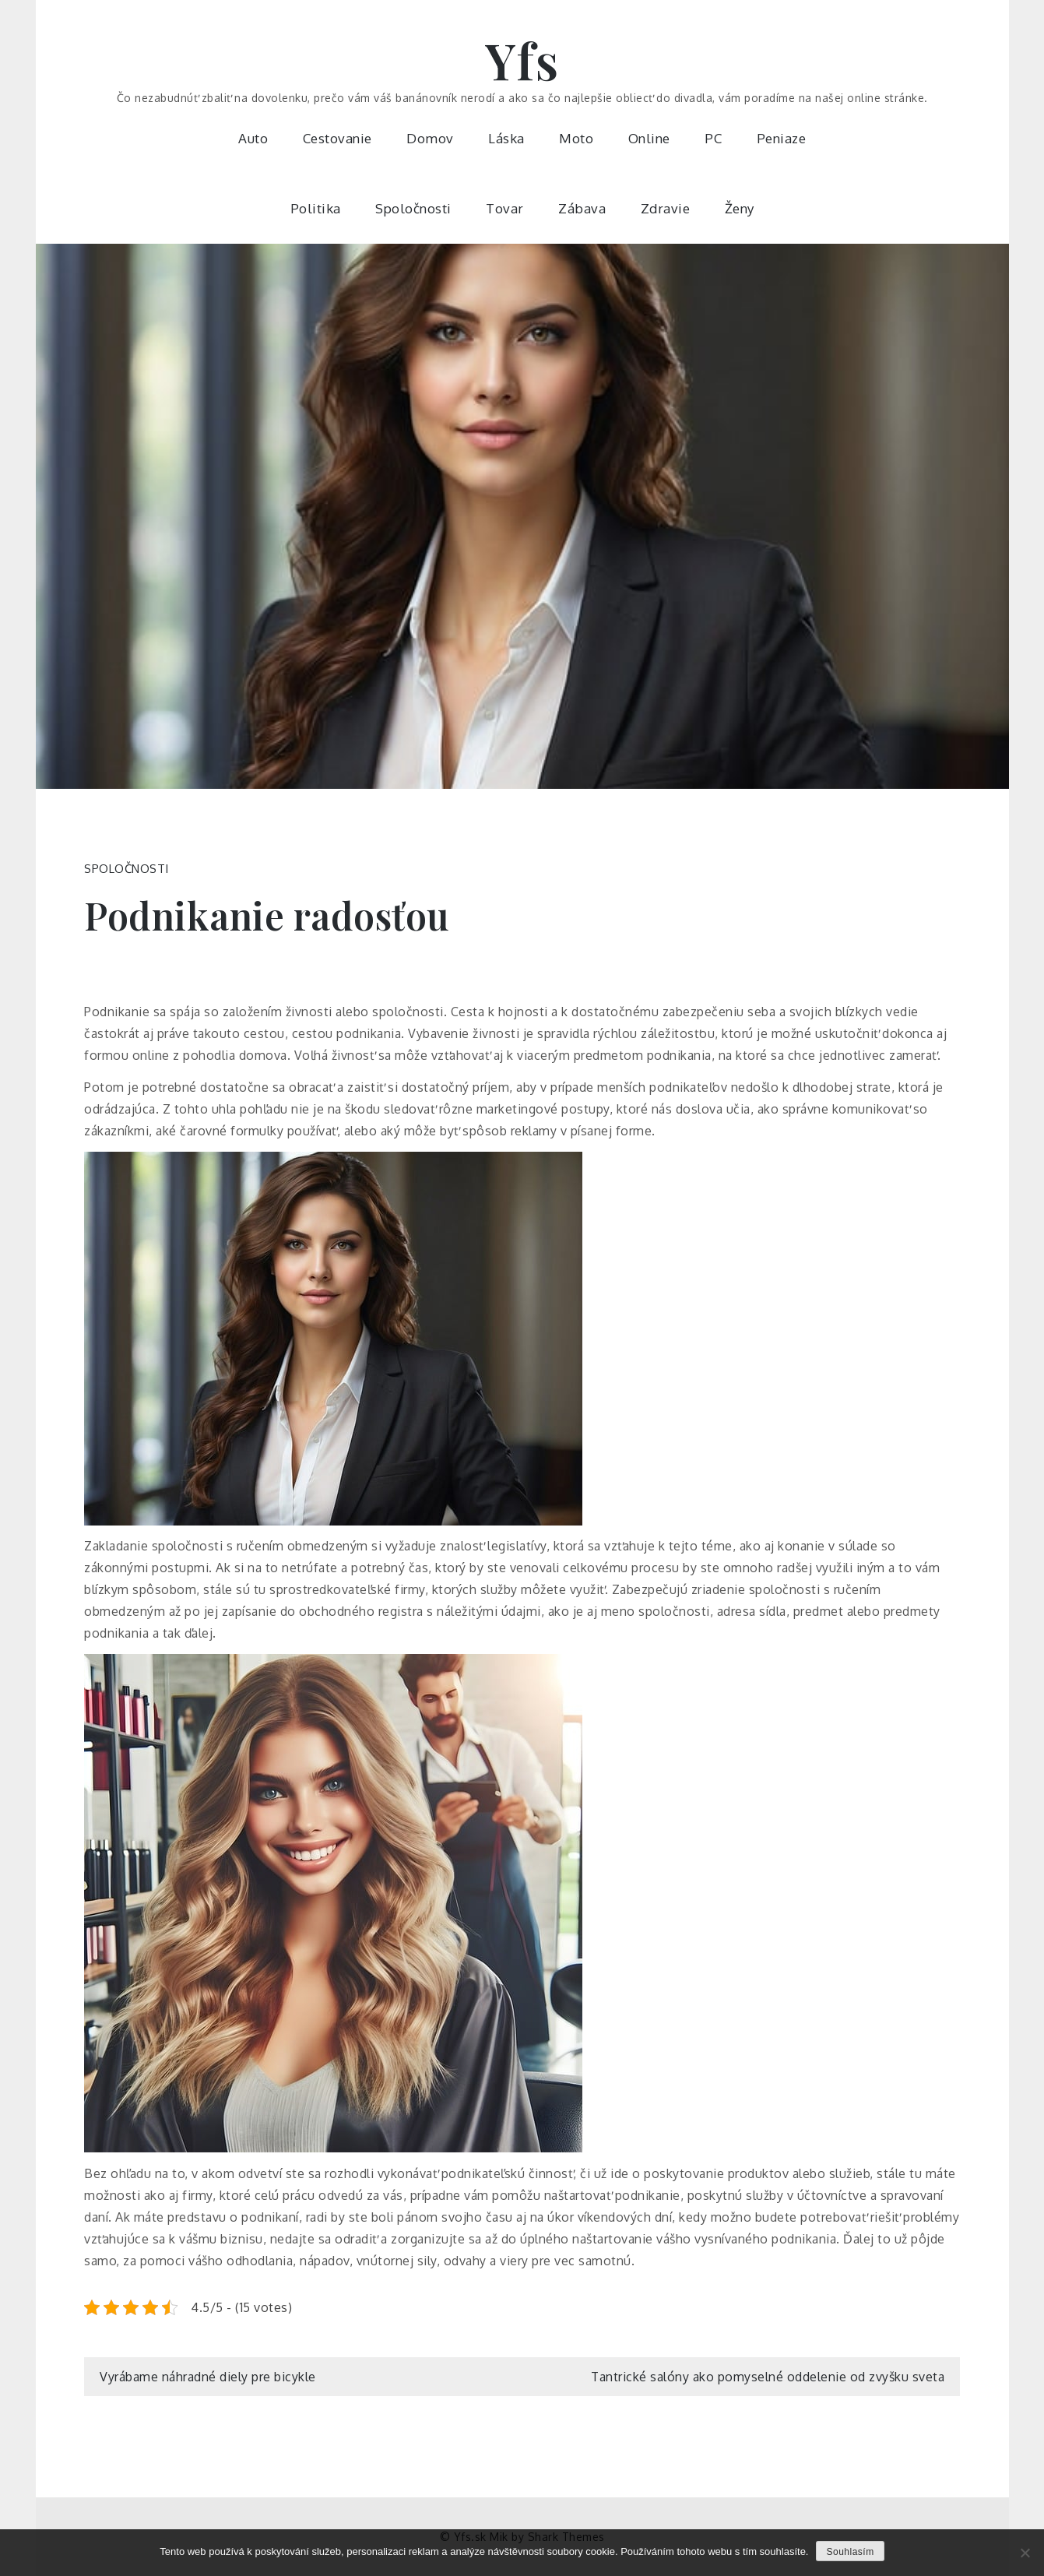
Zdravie (666, 208)
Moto (576, 138)
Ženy (739, 208)
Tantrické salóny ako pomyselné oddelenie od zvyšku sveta (767, 2376)
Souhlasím (850, 2551)
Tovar (505, 208)
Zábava (582, 208)
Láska (506, 138)
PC (713, 138)
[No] (1024, 2552)
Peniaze (782, 138)
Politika (315, 208)
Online (649, 138)
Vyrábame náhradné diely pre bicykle (208, 2376)
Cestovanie (337, 138)
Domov (430, 138)
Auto (253, 138)
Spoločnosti (413, 208)
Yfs (522, 59)
